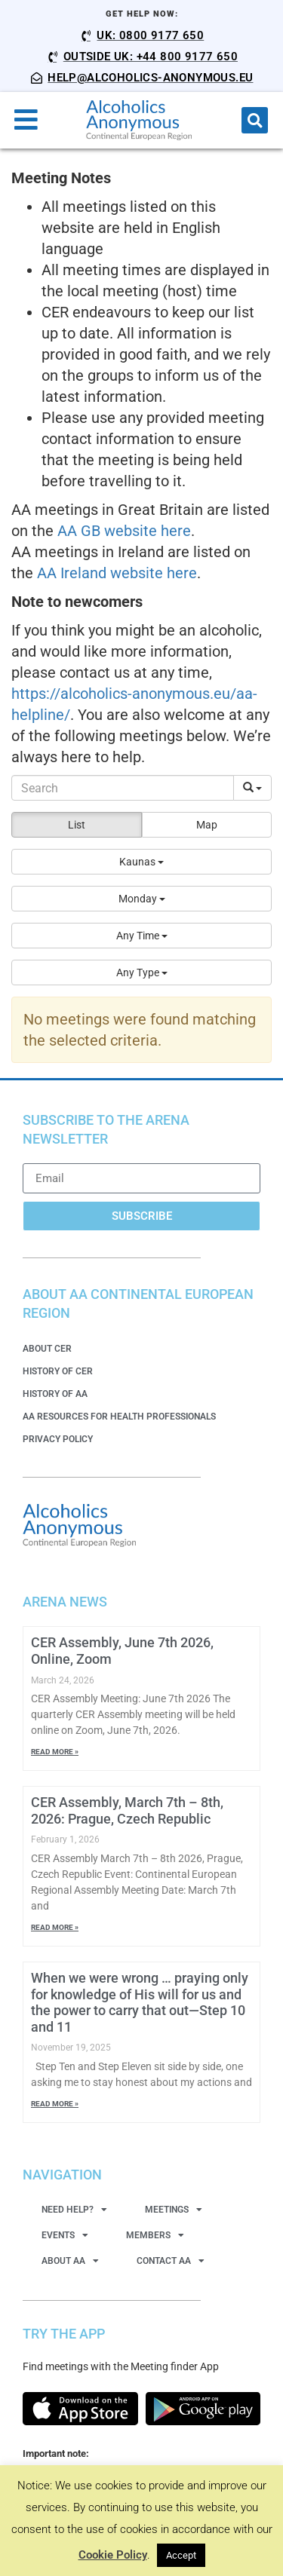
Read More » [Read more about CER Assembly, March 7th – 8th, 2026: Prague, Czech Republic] (54, 1927)
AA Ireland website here (117, 573)
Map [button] (206, 825)
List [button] (76, 825)
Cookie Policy (112, 2555)
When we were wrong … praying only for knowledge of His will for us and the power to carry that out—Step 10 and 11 (139, 2002)
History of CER (58, 1371)
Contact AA (171, 2261)
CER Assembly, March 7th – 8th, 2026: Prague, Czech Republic (127, 1810)
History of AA (55, 1394)
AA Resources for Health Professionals (119, 1416)
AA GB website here (124, 531)
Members (155, 2235)
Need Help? (74, 2210)
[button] (254, 120)
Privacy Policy (58, 1439)
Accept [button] (181, 2555)
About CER (47, 1348)
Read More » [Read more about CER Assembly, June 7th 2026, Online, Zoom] (54, 1751)
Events (65, 2235)
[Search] (122, 788)
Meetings (173, 2210)
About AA (70, 2261)
